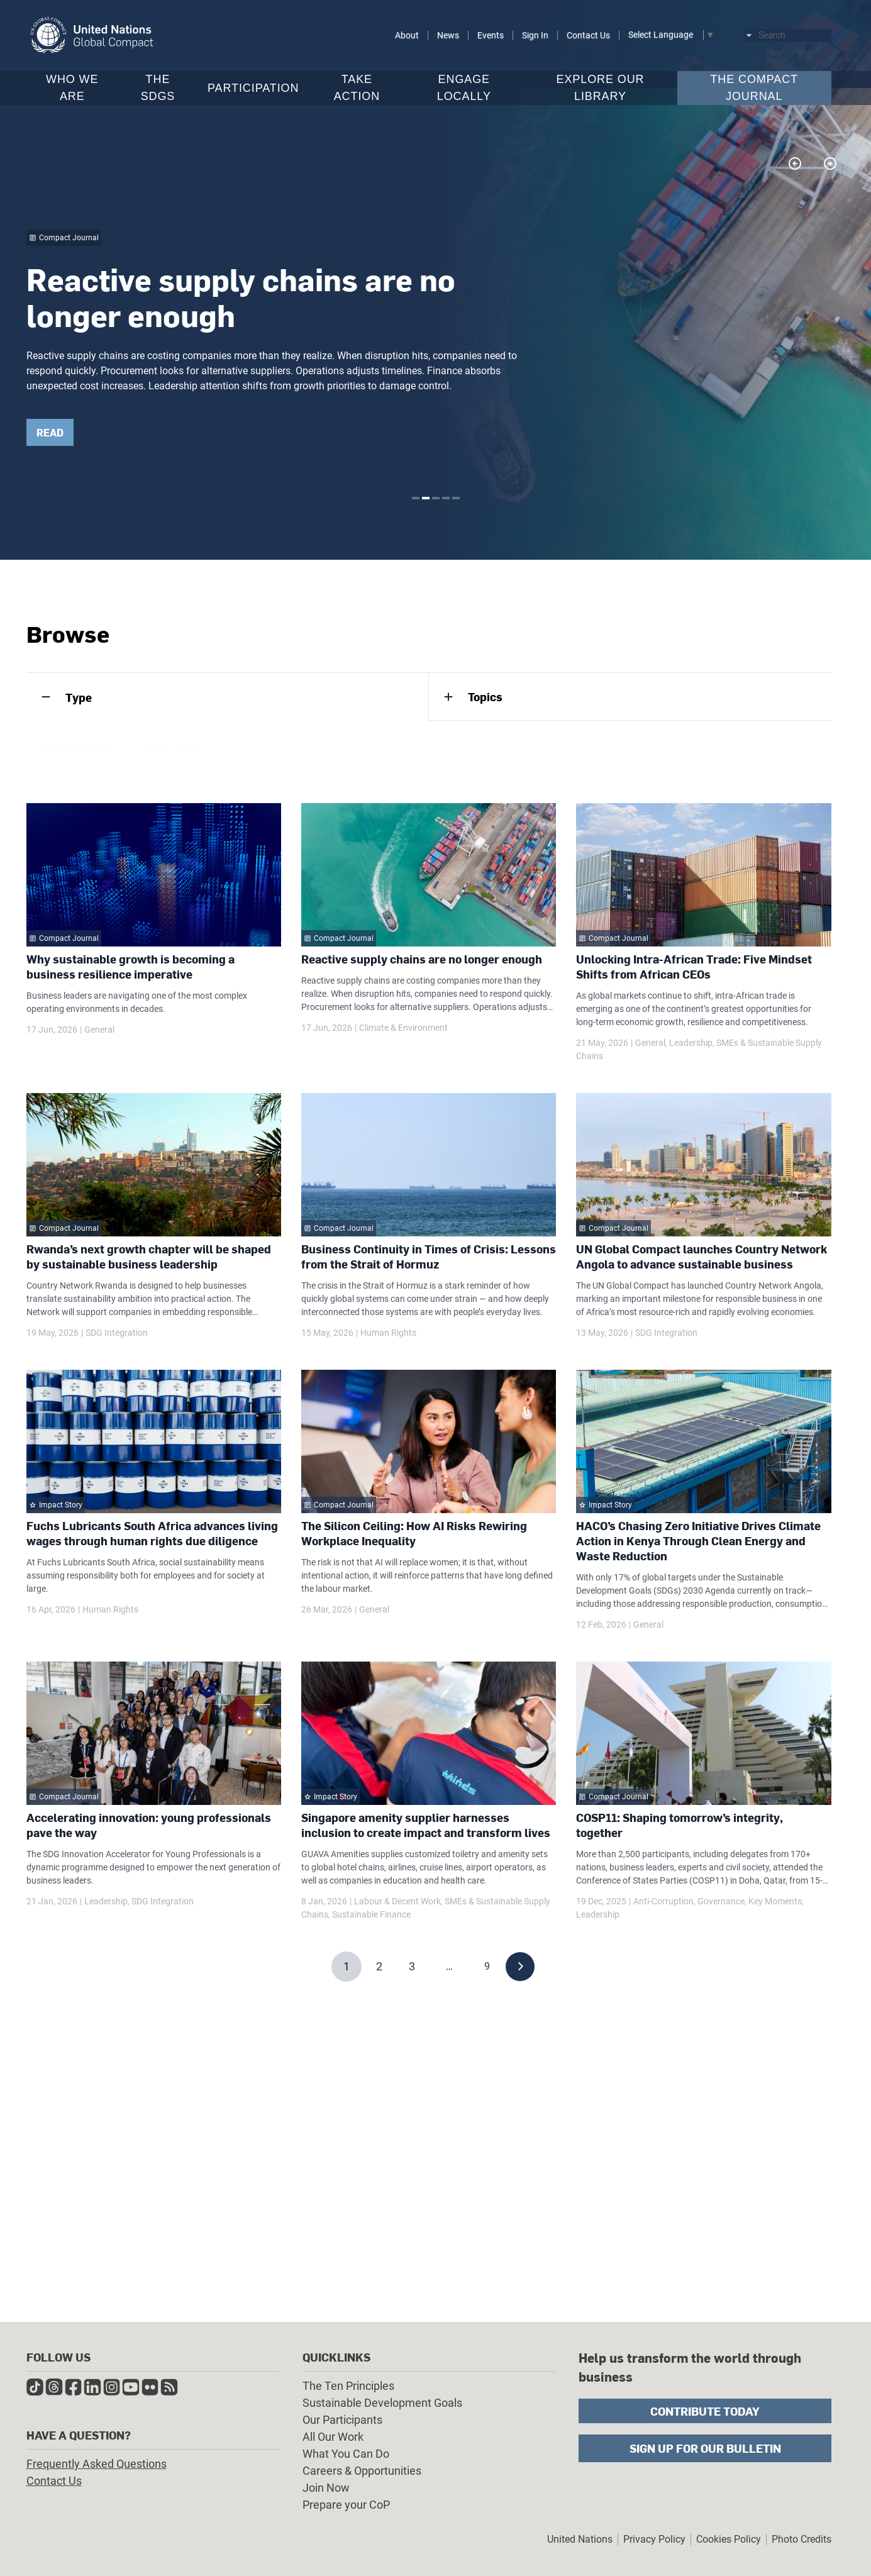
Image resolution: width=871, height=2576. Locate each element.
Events (490, 35)
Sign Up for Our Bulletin (705, 2448)
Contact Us (588, 35)
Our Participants (342, 2419)
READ (67, 432)
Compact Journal (75, 749)
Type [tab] (78, 697)
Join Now (326, 2487)
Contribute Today (705, 2411)
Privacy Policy (654, 2539)
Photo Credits (801, 2539)
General (99, 1029)
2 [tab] (426, 498)
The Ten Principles (348, 2385)
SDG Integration (117, 1333)
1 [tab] (415, 498)
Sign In (535, 35)
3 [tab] (436, 498)
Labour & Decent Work (397, 1901)
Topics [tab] (485, 696)
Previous (794, 163)
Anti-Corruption (663, 1901)
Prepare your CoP (346, 2504)
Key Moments (775, 1901)
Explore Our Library (601, 88)
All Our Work (332, 2436)
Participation (253, 88)
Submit (824, 35)
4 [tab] (446, 498)
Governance (721, 1901)
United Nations (580, 2539)
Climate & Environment (403, 1028)
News (448, 35)
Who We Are (72, 88)
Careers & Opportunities (361, 2470)
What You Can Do (345, 2453)
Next (829, 163)
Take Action (357, 88)
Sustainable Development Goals (382, 2402)
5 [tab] (456, 498)
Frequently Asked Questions (96, 2463)
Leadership (691, 1043)
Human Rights (388, 1333)
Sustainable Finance (371, 1914)
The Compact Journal (754, 88)
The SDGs (158, 88)
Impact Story (171, 749)
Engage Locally (464, 88)
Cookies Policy (728, 2539)
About (407, 35)
